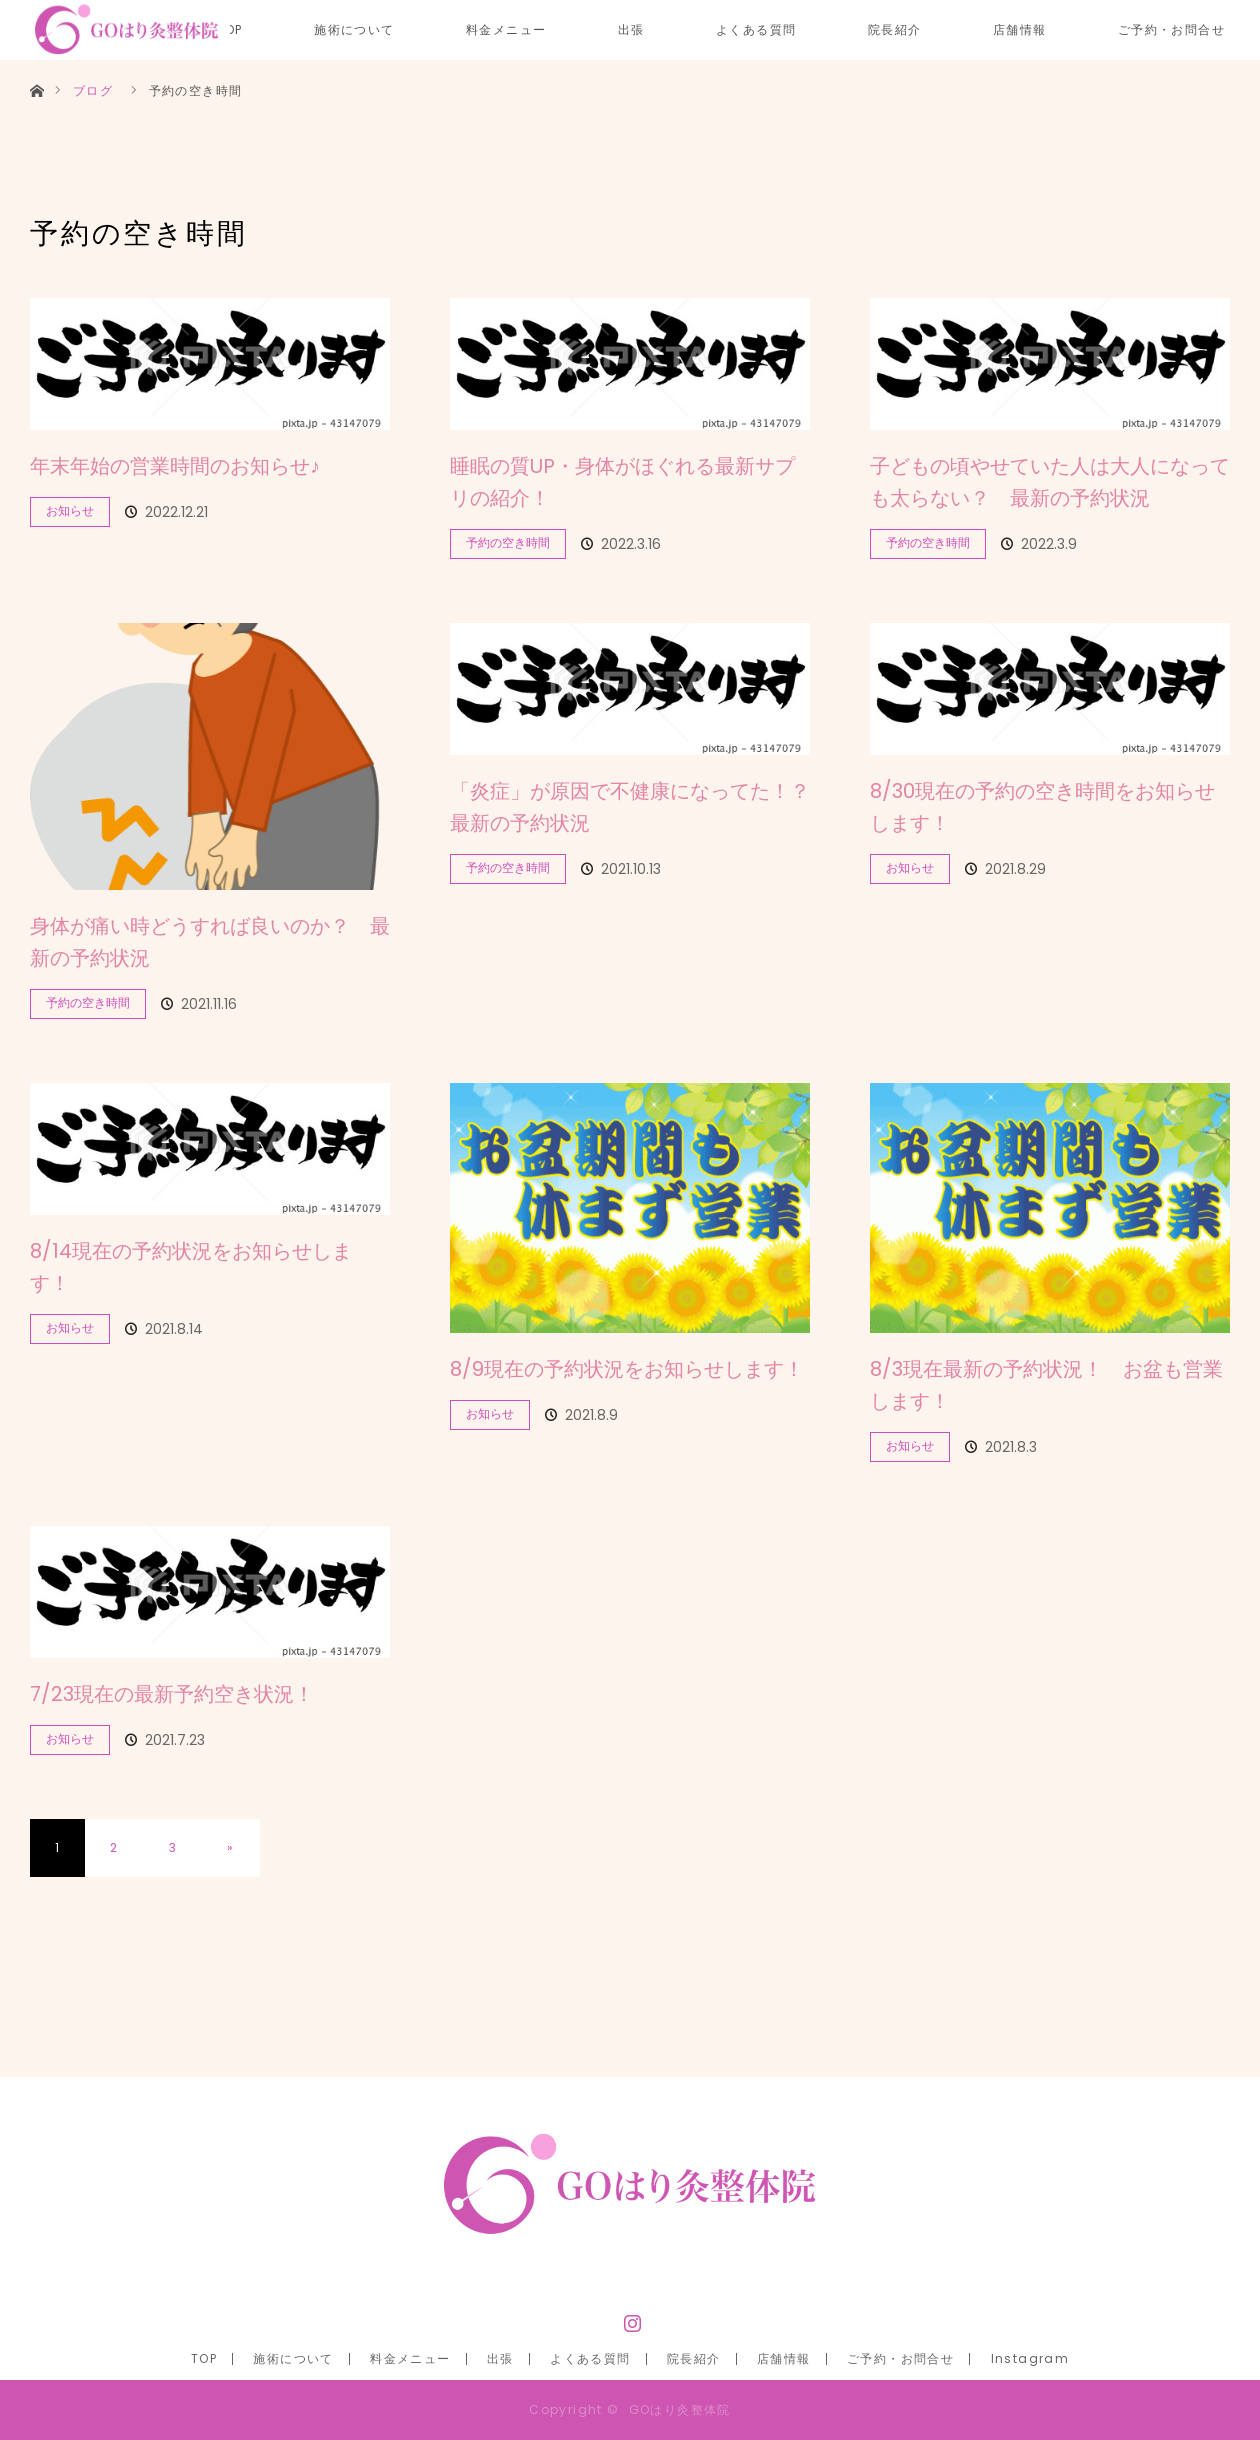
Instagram (630, 2319)
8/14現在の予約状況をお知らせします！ (191, 1267)
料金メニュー (506, 29)
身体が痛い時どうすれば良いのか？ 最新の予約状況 (210, 942)
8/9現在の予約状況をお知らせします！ (627, 1369)
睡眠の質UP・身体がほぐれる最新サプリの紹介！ (622, 482)
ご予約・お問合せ (1171, 29)
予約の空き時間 (508, 542)
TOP (204, 2359)
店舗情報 (1020, 29)
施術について (354, 29)
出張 (631, 29)
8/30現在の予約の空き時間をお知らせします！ (1042, 807)
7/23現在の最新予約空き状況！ (172, 1694)
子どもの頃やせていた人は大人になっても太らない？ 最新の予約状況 (1050, 482)
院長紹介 (895, 29)
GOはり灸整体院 (680, 2409)
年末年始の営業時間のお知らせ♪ (175, 466)
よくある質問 (756, 29)
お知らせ (70, 510)
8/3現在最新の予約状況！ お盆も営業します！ (1046, 1385)
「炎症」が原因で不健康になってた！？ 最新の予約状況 (630, 807)
